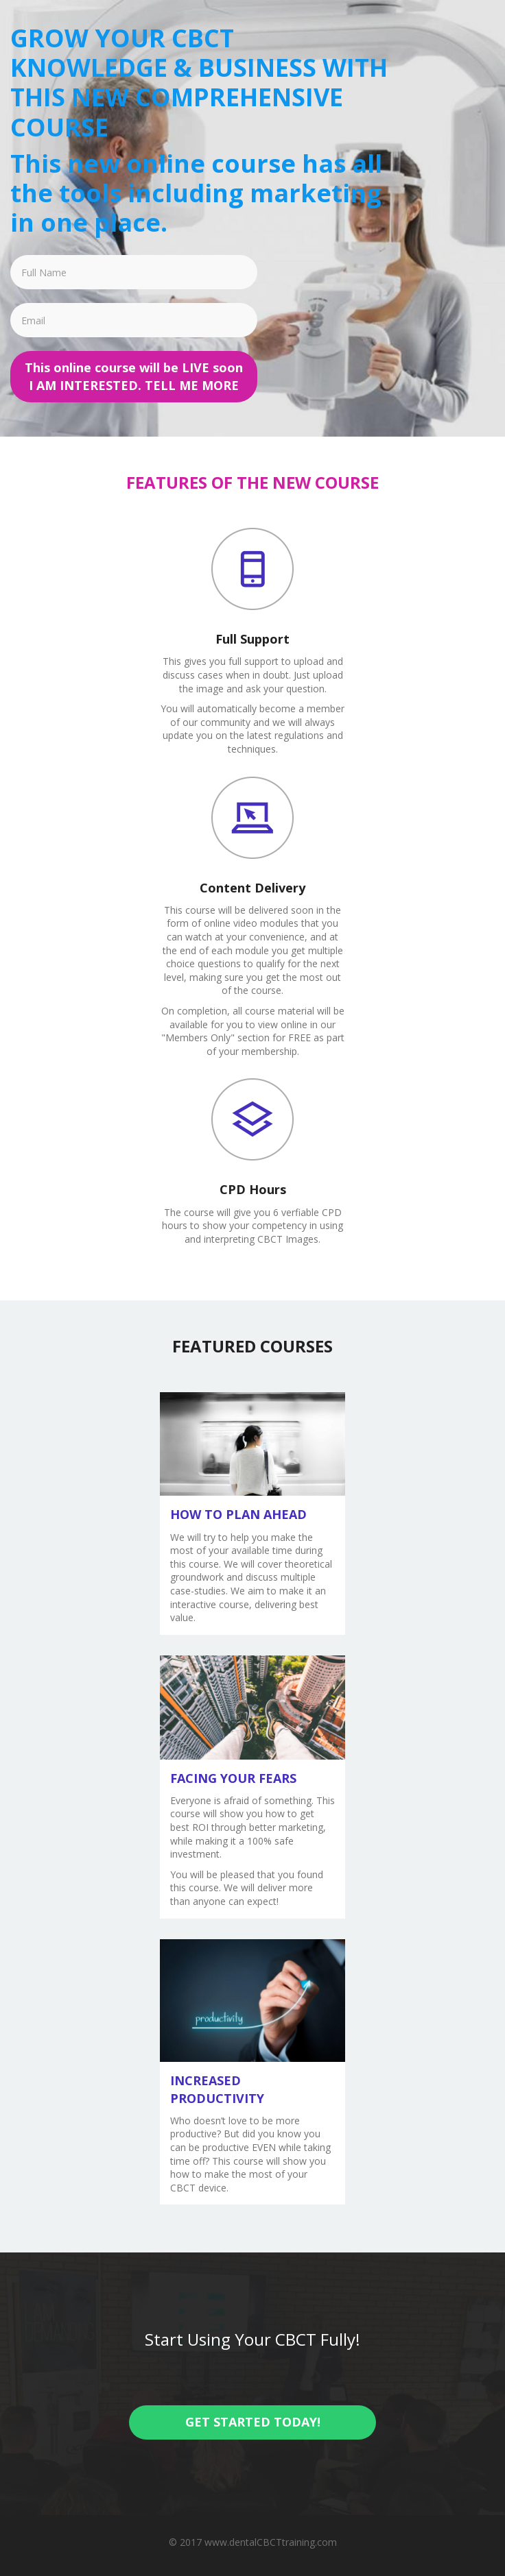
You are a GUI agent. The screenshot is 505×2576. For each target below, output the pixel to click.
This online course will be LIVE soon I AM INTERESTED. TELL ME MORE (134, 376)
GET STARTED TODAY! (252, 2422)
